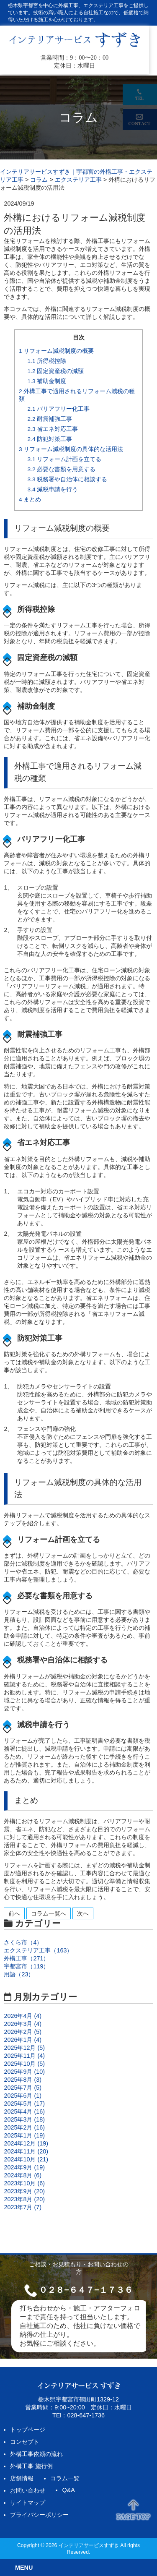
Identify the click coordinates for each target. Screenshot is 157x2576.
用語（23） (19, 1974)
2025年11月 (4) (24, 2055)
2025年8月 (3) (22, 2079)
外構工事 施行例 (31, 2466)
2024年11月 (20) (26, 2151)
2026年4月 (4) (22, 2015)
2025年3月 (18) (24, 2119)
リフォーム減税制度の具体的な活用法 (71, 449)
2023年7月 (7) (22, 2207)
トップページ (27, 2429)
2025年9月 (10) (24, 2071)
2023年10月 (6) (24, 2183)
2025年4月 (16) (24, 2111)
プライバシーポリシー (39, 2514)
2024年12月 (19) (26, 2143)
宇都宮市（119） (26, 1966)
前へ (14, 1913)
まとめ (30, 499)
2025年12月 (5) (24, 2047)
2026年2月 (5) (22, 2031)
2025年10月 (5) (24, 2063)
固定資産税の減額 (56, 371)
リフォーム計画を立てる (65, 459)
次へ (83, 1913)
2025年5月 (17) (24, 2103)
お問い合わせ (27, 2490)
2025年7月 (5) (22, 2087)
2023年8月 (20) (24, 2199)
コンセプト (24, 2441)
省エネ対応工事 (53, 429)
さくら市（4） (23, 1942)
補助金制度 (47, 381)
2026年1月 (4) (22, 2039)
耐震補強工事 (50, 419)
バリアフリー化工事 (59, 409)
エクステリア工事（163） (38, 1950)
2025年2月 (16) (24, 2127)
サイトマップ (27, 2502)
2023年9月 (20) (24, 2191)
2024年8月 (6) (22, 2175)
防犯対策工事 (50, 439)
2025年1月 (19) (24, 2135)
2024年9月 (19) (24, 2167)
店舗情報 (21, 2478)
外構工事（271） (26, 1958)
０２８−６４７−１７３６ (85, 2289)
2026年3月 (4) (22, 2023)
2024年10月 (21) (26, 2159)
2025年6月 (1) (22, 2095)
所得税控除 (47, 361)
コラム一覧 (65, 2478)
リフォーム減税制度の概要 (56, 351)
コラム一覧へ (48, 1913)
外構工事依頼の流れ (36, 2454)
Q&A (68, 2490)
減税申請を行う (53, 489)
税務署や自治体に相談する (68, 479)
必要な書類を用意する (62, 469)
